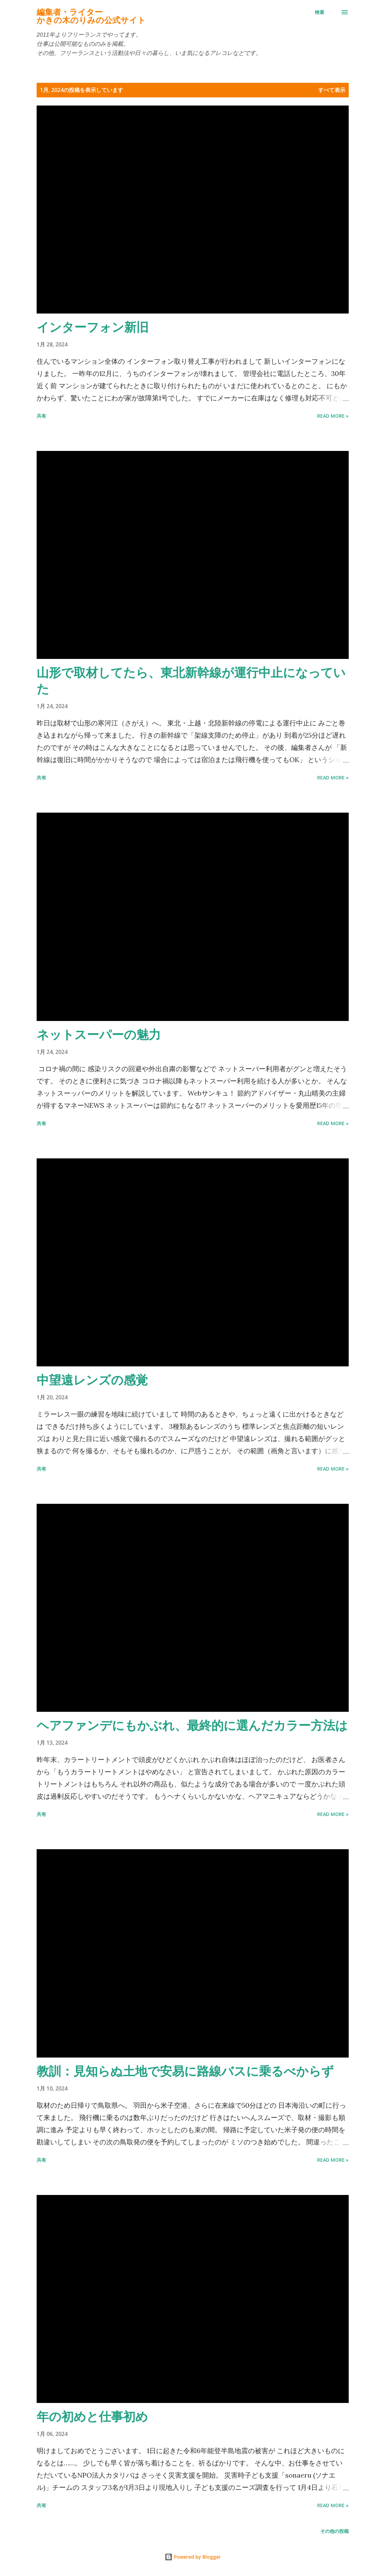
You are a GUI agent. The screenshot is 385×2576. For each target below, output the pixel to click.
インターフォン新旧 (93, 327)
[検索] (319, 12)
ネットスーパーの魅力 (99, 1034)
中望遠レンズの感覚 (92, 1379)
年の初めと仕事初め (92, 2416)
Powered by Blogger (193, 2557)
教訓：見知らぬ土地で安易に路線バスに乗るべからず (185, 2071)
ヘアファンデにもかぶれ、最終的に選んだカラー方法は (192, 1725)
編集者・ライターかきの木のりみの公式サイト (91, 16)
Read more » (333, 416)
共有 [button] (41, 416)
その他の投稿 (334, 2531)
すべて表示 (331, 90)
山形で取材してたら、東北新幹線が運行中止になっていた (191, 680)
